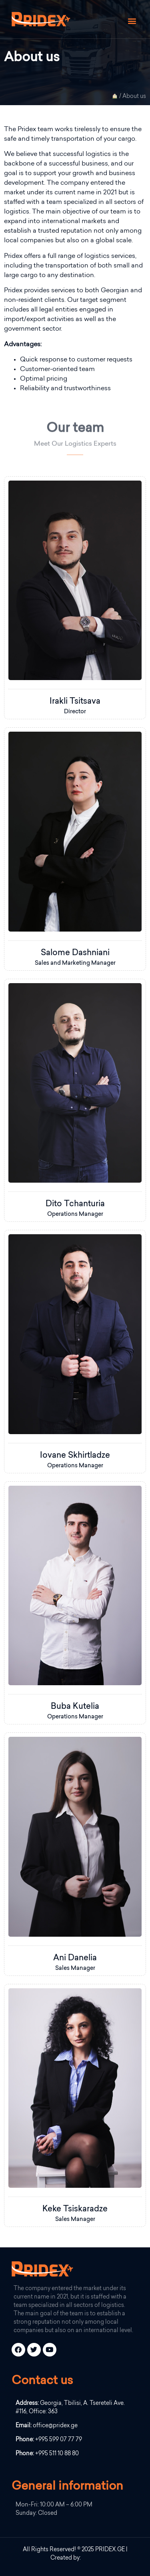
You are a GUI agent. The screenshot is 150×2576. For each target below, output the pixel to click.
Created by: (66, 2558)
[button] (131, 21)
